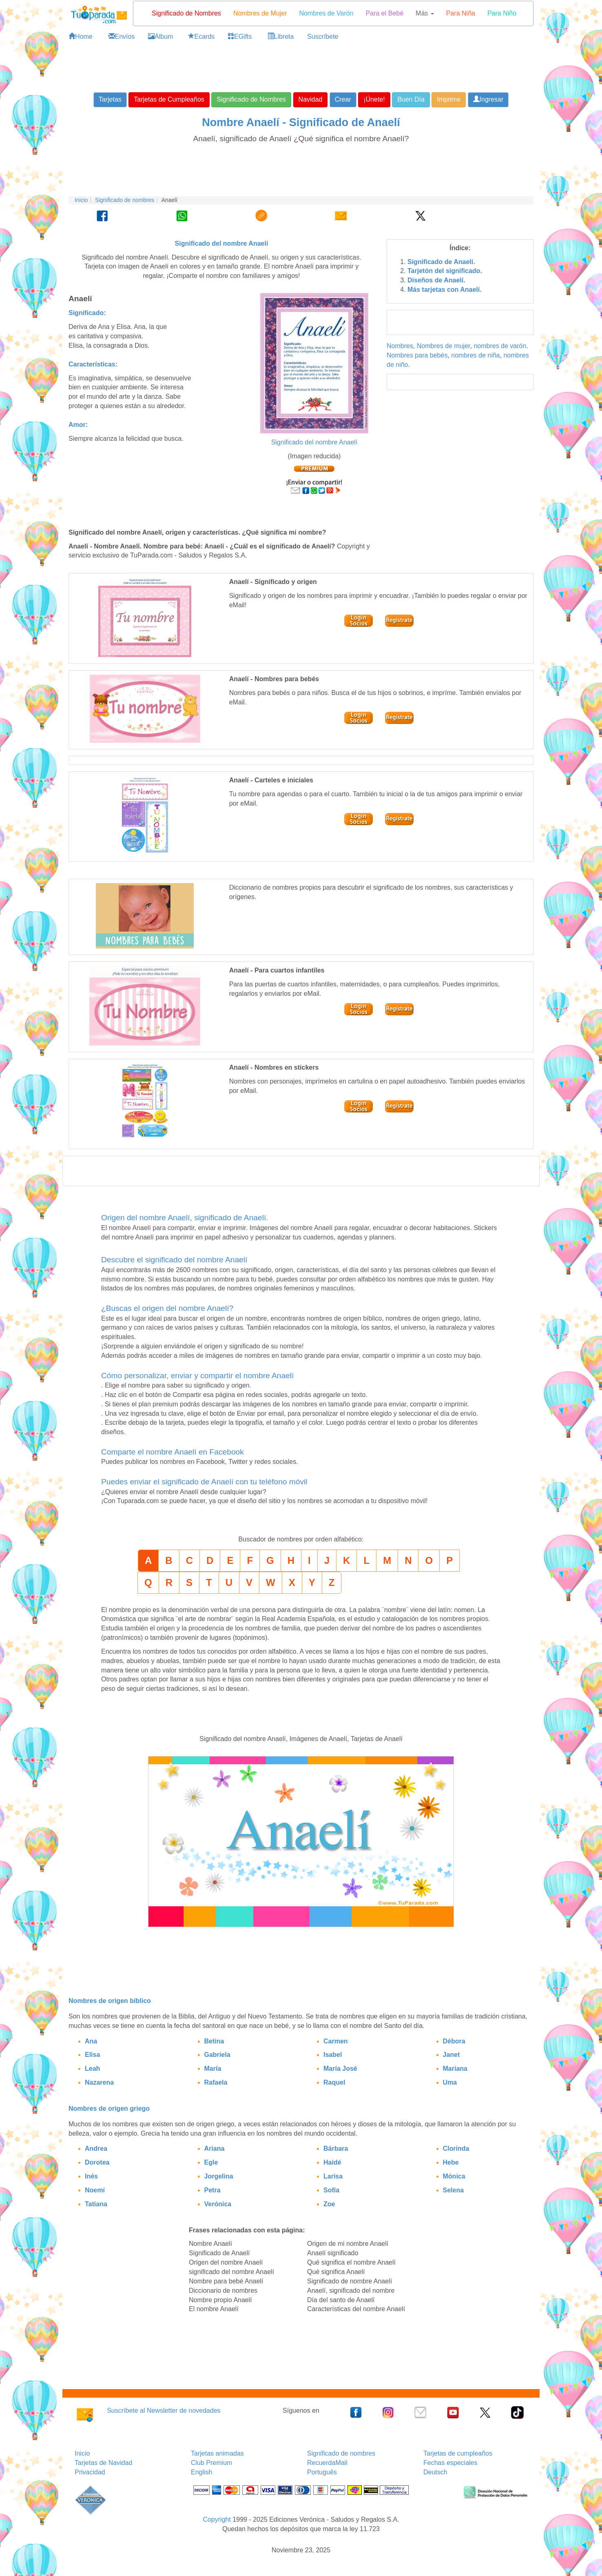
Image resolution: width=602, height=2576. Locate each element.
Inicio (81, 200)
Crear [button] (343, 99)
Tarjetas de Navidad (103, 2462)
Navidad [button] (311, 99)
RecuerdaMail (327, 2462)
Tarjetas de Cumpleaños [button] (169, 99)
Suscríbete (322, 36)
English (201, 2472)
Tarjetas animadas (217, 2453)
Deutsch (435, 2472)
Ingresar (488, 99)
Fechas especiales (450, 2462)
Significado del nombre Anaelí (314, 442)
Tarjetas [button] (110, 99)
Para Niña (460, 13)
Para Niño (501, 13)
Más (425, 13)
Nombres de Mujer (260, 13)
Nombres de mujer (443, 345)
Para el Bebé (385, 13)
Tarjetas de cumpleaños (457, 2453)
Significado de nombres (124, 200)
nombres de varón (500, 345)
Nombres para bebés (417, 355)
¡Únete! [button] (374, 99)
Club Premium (211, 2462)
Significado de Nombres (186, 13)
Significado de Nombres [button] (251, 99)
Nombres (400, 345)
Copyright (216, 2519)
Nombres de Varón (326, 13)
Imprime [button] (448, 99)
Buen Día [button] (411, 99)
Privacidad (90, 2472)
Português (322, 2472)
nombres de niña (475, 355)
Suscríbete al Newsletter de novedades (163, 2410)
